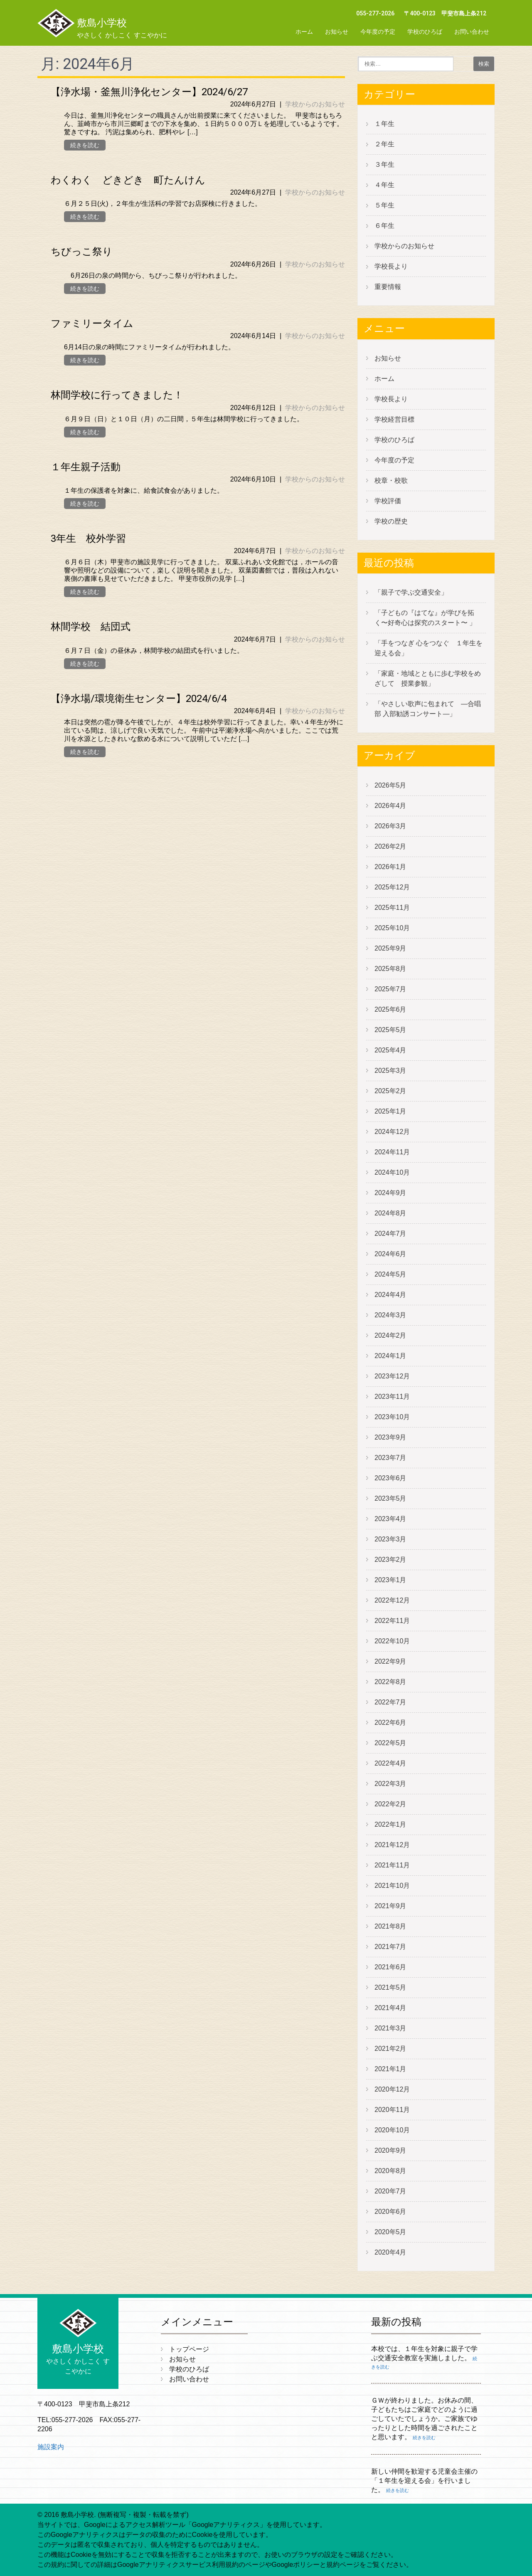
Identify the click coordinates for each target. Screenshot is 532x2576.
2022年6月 (390, 1722)
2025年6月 (390, 1009)
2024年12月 (392, 1131)
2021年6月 (390, 1967)
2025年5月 (390, 1029)
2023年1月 (390, 1579)
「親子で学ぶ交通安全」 (411, 592)
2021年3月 (390, 2028)
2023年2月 (390, 1559)
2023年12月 (392, 1376)
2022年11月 (392, 1620)
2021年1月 (390, 2068)
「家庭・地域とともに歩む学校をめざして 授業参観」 (427, 678)
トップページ (189, 2349)
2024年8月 (390, 1213)
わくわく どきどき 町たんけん (128, 180)
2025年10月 (392, 927)
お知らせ (336, 31)
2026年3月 (390, 826)
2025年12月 (392, 887)
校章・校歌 (391, 480)
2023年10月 (392, 1416)
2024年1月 (390, 1355)
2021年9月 (390, 1905)
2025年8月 (390, 968)
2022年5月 (390, 1742)
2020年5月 (390, 2231)
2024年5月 (390, 1274)
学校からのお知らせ (315, 104)
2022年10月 (392, 1641)
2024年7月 (390, 1233)
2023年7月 (390, 1457)
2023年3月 (390, 1539)
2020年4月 (390, 2252)
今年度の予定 (377, 31)
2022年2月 (390, 1804)
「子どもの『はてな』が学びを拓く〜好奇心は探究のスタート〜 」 (425, 617)
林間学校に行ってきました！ (117, 395)
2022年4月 (390, 1763)
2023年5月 (390, 1498)
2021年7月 (390, 1946)
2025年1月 (390, 1111)
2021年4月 (390, 2007)
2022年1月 (390, 1824)
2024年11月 (392, 1152)
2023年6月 (390, 1478)
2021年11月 (392, 1865)
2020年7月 (390, 2191)
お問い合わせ (471, 31)
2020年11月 (392, 2109)
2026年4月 (390, 805)
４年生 (384, 184)
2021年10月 (392, 1885)
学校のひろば (424, 31)
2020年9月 (390, 2150)
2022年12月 (392, 1600)
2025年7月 (390, 989)
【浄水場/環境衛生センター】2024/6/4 (139, 698)
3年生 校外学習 (88, 538)
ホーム (304, 31)
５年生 (384, 205)
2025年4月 (390, 1050)
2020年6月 (390, 2211)
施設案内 (50, 2446)
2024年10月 (392, 1172)
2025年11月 (392, 907)
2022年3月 (390, 1783)
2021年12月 (392, 1844)
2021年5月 (390, 1987)
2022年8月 (390, 1681)
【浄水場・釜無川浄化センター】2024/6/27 (149, 92)
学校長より (391, 266)
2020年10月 (392, 2130)
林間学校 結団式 (91, 626)
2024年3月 (390, 1315)
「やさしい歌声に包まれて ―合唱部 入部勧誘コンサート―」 (427, 708)
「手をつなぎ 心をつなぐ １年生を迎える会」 (428, 648)
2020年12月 (392, 2089)
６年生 (384, 225)
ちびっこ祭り (82, 251)
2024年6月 (390, 1253)
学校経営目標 (394, 419)
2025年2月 (390, 1090)
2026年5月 (390, 785)
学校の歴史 (391, 521)
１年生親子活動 (86, 467)
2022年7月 (390, 1702)
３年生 (384, 164)
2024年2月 (390, 1335)
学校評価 (387, 500)
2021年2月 (390, 2048)
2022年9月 (390, 1661)
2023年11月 (392, 1396)
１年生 (384, 123)
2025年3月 (390, 1070)
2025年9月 (390, 948)
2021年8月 (390, 1926)
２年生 (384, 144)
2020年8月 (390, 2170)
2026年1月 (390, 866)
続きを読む (84, 145)
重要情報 (387, 286)
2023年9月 (390, 1437)
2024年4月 (390, 1294)
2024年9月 (390, 1192)
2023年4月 (390, 1518)
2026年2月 (390, 846)
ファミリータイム (92, 323)
